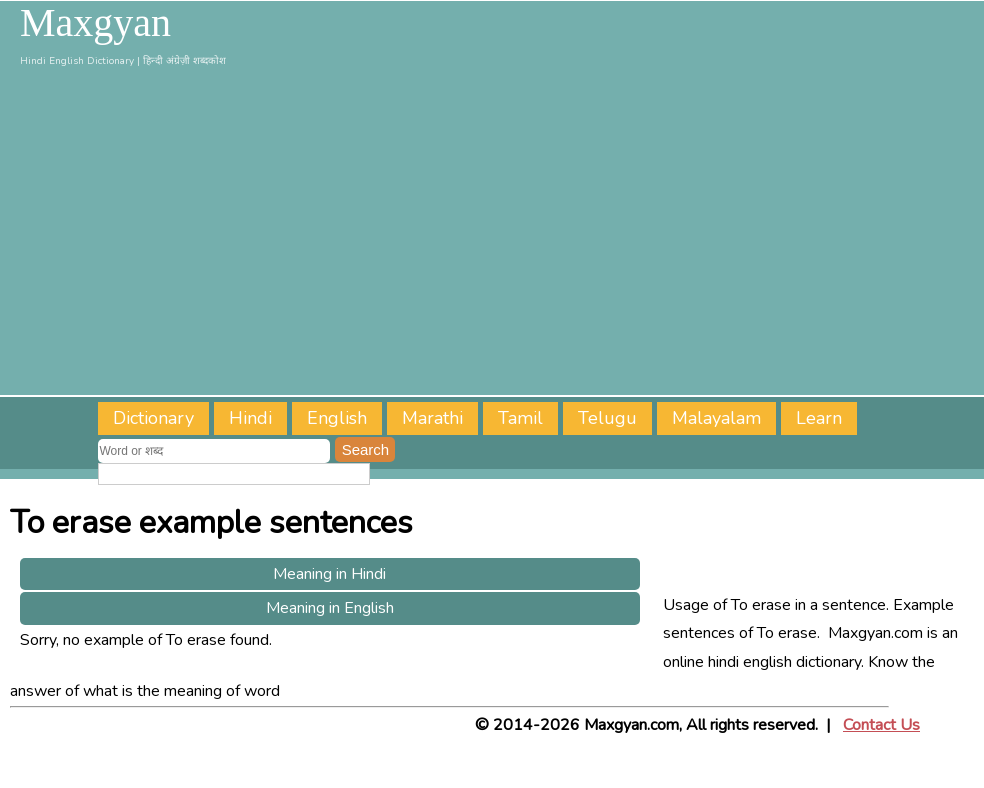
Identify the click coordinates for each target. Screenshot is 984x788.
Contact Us (881, 725)
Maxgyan (95, 23)
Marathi (432, 418)
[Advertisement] (492, 235)
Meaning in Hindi (329, 574)
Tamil (520, 418)
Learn (819, 418)
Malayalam (716, 418)
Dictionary (153, 418)
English (337, 418)
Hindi (250, 418)
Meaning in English (330, 608)
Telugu (607, 418)
